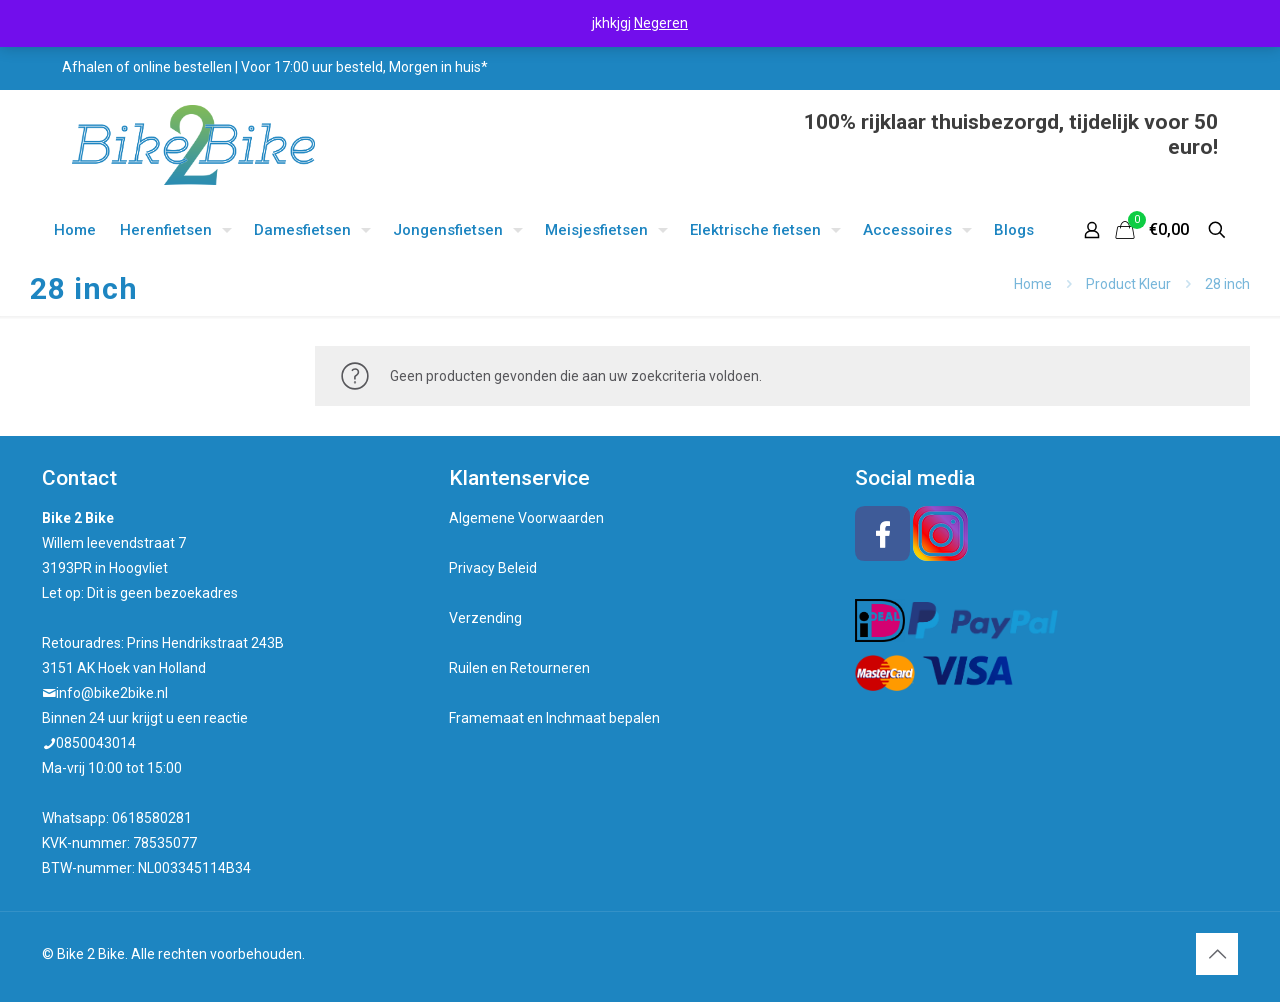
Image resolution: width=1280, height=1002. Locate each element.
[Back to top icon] (1217, 954)
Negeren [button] (661, 23)
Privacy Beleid (493, 568)
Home (1033, 284)
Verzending (485, 618)
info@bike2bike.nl (112, 693)
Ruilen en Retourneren (519, 668)
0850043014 (96, 743)
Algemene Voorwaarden (526, 518)
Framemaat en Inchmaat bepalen (554, 718)
